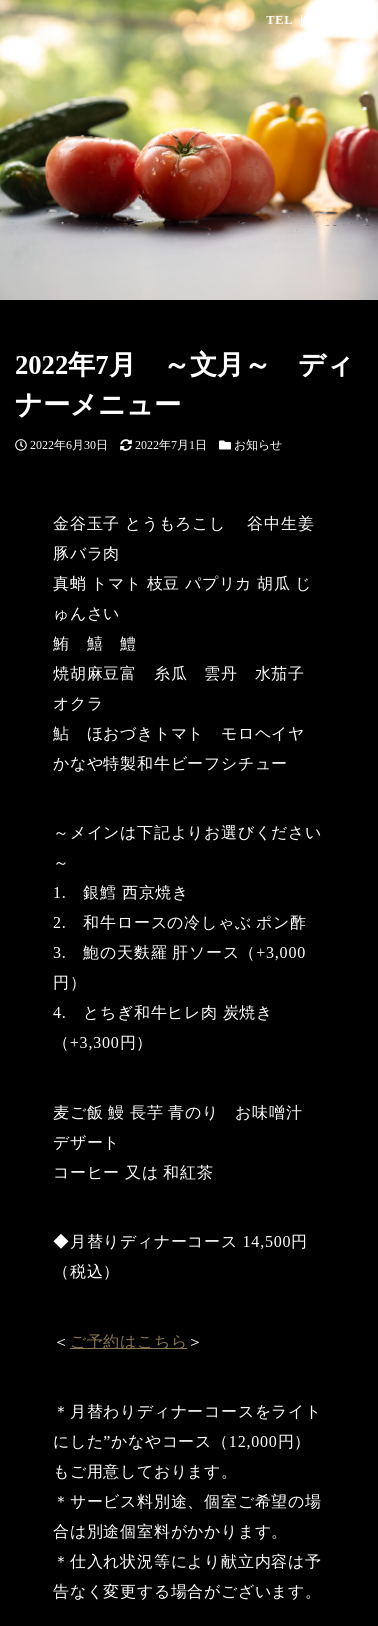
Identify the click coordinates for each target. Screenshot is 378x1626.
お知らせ (258, 445)
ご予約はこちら (129, 1341)
